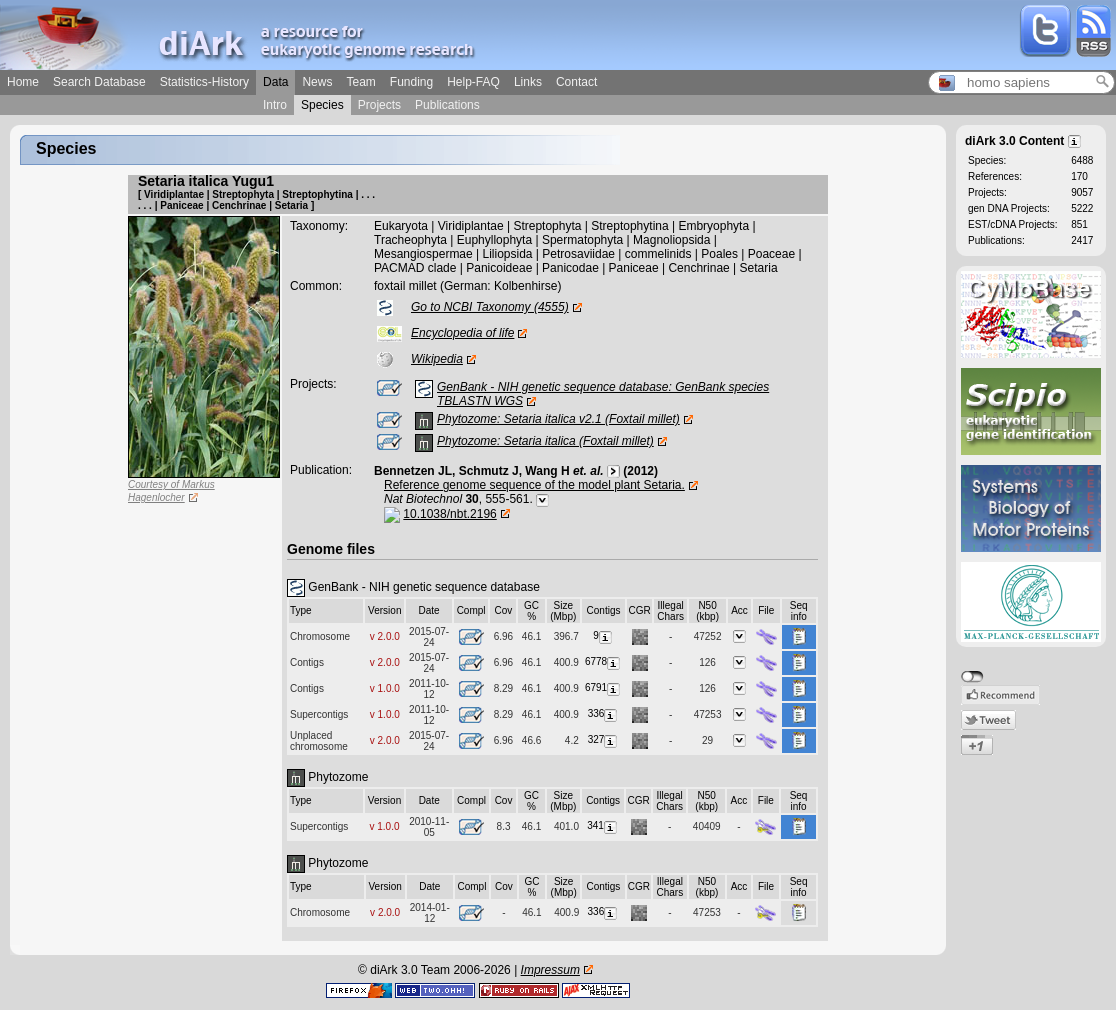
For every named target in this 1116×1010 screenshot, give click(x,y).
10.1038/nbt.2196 (449, 514)
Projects (379, 105)
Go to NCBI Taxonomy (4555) (490, 307)
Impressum (550, 970)
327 (604, 739)
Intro (275, 105)
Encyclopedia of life (462, 333)
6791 (603, 687)
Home (23, 82)
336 (604, 713)
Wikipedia (437, 359)
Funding (411, 82)
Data (275, 82)
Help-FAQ (473, 82)
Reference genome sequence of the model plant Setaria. (534, 485)
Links (528, 82)
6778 (603, 661)
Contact (576, 82)
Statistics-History (204, 82)
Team (360, 82)
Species (322, 105)
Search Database (99, 82)
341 (603, 825)
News (317, 82)
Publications (447, 105)
